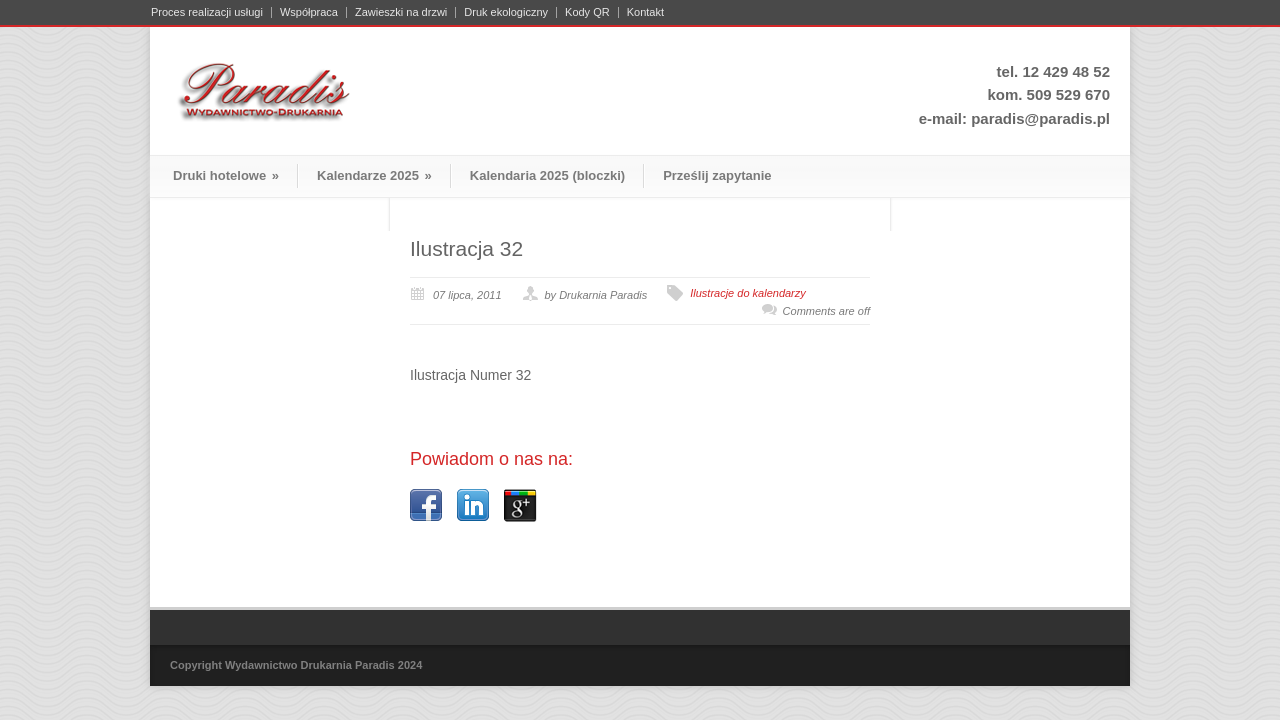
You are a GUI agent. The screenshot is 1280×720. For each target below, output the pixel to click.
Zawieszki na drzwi (401, 12)
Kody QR (587, 12)
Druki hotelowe (226, 175)
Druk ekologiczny (506, 12)
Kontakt (645, 12)
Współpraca (309, 12)
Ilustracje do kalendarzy (748, 293)
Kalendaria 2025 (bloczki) (547, 175)
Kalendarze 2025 (374, 175)
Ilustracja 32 (466, 248)
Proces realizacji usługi (207, 12)
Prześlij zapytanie (717, 175)
